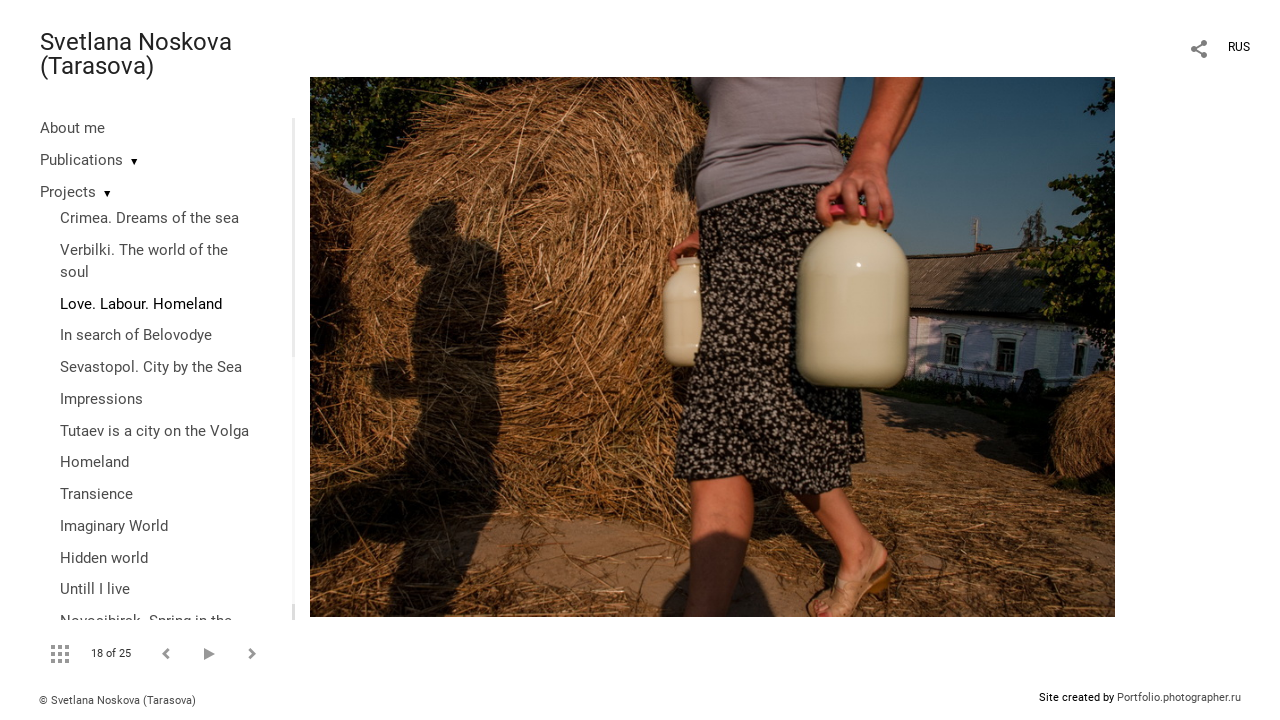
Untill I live (95, 589)
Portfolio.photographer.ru (1179, 697)
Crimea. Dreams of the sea (149, 218)
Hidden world (104, 558)
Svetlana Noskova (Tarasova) (136, 54)
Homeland (94, 462)
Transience (96, 494)
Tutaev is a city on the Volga (154, 431)
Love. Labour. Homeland (141, 304)
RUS (1239, 47)
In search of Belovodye (136, 335)
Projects (68, 192)
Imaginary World (114, 526)
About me (72, 128)
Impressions (101, 399)
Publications (81, 160)
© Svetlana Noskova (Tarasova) (117, 700)
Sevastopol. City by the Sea (151, 367)
